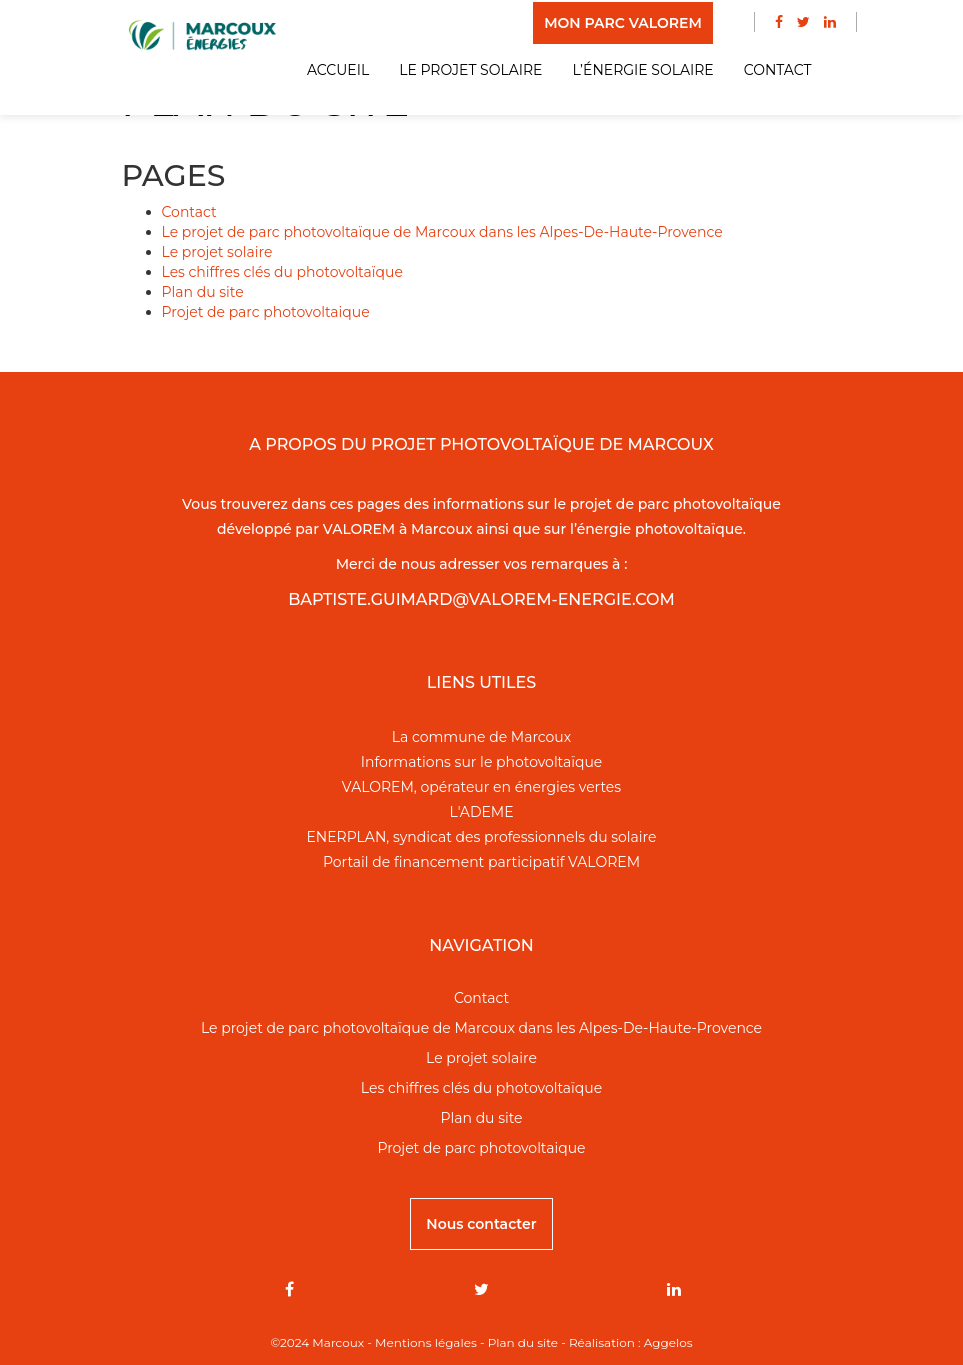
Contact (778, 70)
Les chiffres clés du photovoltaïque (282, 272)
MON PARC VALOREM (623, 23)
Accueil (338, 70)
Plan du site (203, 292)
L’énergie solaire (642, 70)
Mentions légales (426, 1342)
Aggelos (668, 1342)
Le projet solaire (470, 70)
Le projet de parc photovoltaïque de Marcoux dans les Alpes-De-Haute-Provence (442, 232)
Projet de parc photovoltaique (266, 312)
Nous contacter (481, 1224)
